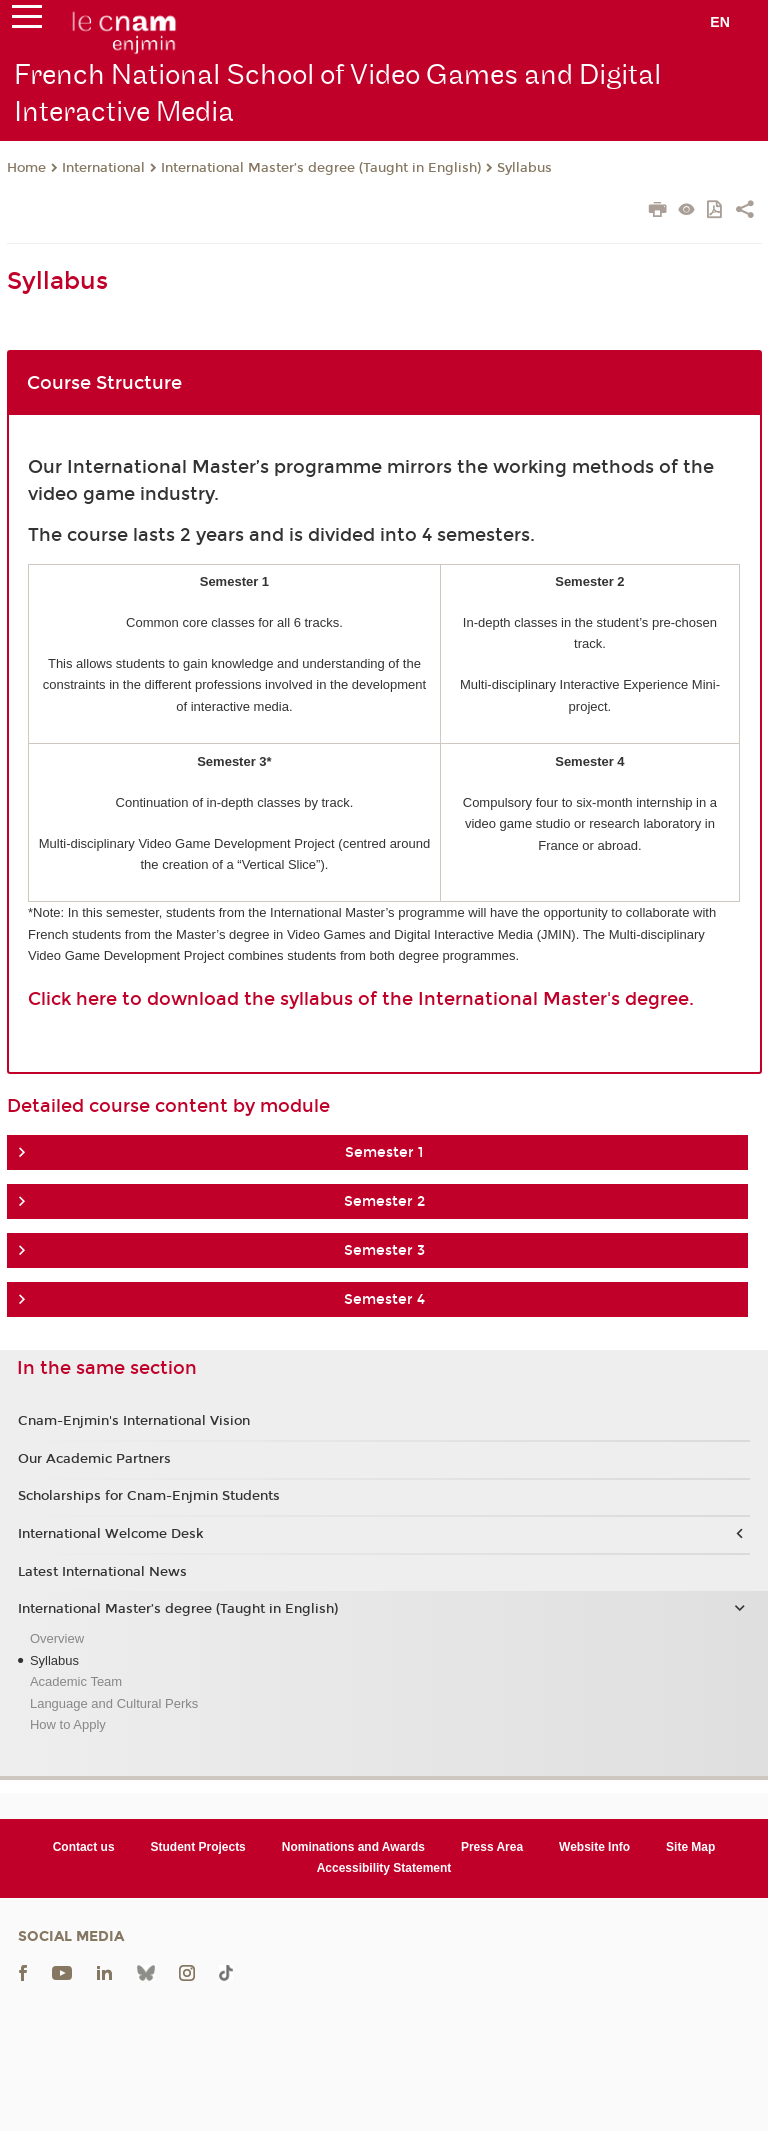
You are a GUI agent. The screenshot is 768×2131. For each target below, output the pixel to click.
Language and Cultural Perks (114, 1703)
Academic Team (76, 1681)
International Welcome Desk (111, 1534)
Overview (57, 1638)
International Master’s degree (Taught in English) (321, 168)
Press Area (492, 1847)
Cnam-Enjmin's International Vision (134, 1421)
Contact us (84, 1847)
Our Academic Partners (94, 1459)
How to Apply (68, 1724)
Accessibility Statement (384, 1868)
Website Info (594, 1847)
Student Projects (198, 1847)
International (103, 168)
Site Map (690, 1847)
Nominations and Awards (353, 1847)
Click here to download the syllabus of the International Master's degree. (361, 999)
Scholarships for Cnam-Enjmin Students (149, 1496)
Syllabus (524, 168)
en (720, 22)
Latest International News (102, 1572)
